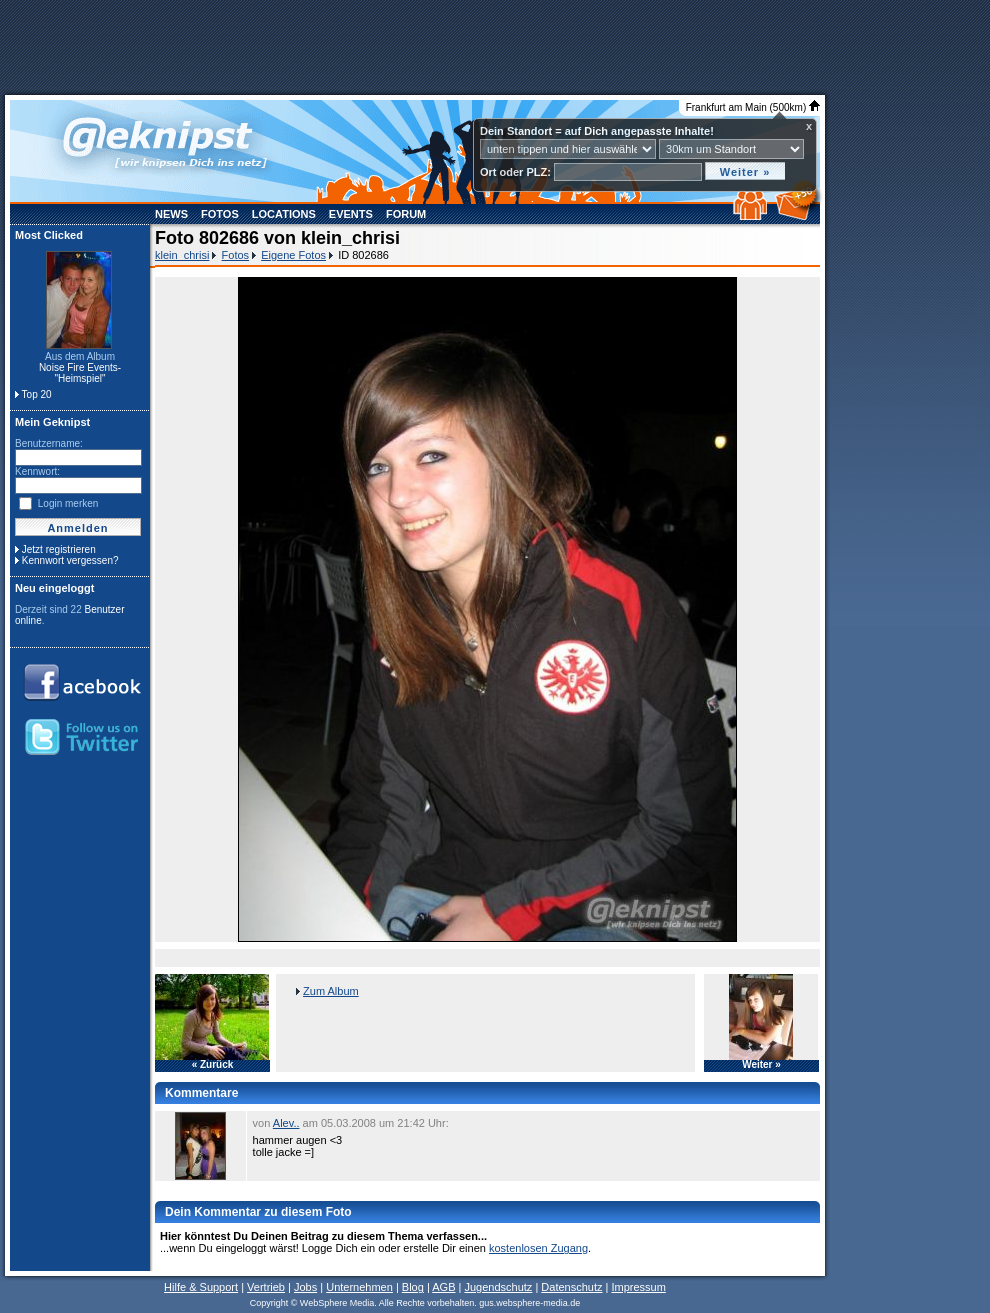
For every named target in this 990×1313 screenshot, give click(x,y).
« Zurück (213, 1065)
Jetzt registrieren (59, 549)
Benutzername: (49, 443)
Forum (406, 214)
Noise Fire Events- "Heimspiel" (80, 373)
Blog (413, 1287)
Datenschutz (571, 1287)
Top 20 (37, 394)
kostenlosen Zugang (538, 1248)
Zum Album (331, 991)
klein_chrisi (182, 255)
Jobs (305, 1287)
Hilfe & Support (201, 1287)
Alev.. (286, 1123)
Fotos (220, 214)
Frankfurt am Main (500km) (753, 107)
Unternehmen (359, 1287)
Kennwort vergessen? (70, 560)
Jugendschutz (498, 1287)
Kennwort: (37, 471)
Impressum (638, 1287)
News (171, 214)
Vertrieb (266, 1287)
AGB (443, 1287)
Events (351, 214)
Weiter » (761, 1065)
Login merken (68, 503)
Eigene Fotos (293, 255)
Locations (284, 214)
